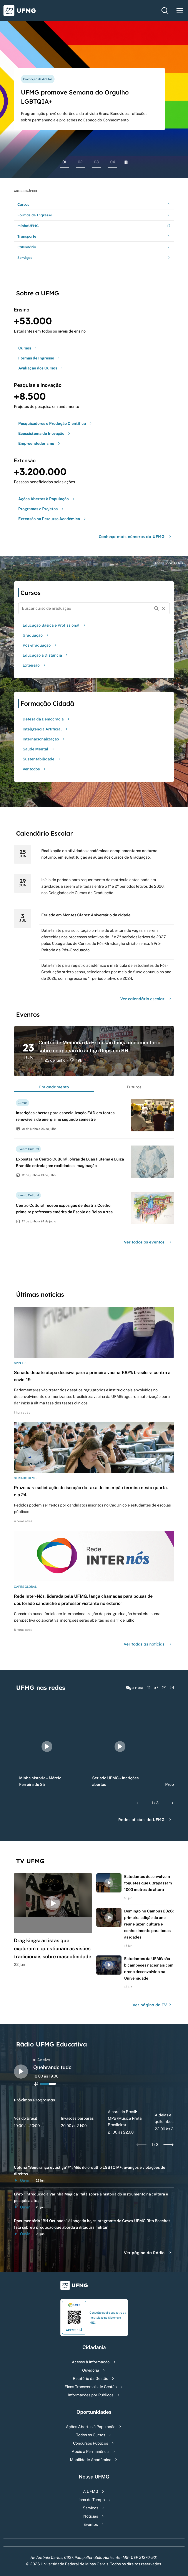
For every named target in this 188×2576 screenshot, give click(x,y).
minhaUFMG (94, 225)
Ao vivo (41, 2060)
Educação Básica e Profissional (55, 625)
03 (96, 162)
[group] (47, 1746)
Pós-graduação (40, 645)
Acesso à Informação (91, 2362)
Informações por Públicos (90, 2395)
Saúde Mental (39, 749)
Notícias (90, 2516)
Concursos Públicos (90, 2443)
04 (112, 162)
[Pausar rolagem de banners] (126, 162)
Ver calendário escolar (146, 998)
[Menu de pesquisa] (165, 11)
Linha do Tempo (91, 2499)
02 (80, 162)
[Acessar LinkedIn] (172, 1687)
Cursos (94, 204)
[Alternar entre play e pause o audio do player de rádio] (21, 2071)
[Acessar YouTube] (164, 1687)
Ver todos (35, 769)
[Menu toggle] (180, 11)
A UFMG (90, 2491)
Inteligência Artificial (46, 729)
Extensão (35, 665)
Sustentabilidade (42, 759)
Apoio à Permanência (91, 2451)
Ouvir (22, 2180)
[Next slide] (168, 1803)
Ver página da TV (152, 2004)
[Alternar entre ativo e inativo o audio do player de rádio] (35, 2083)
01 (64, 162)
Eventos (90, 2524)
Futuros (134, 1086)
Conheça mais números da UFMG (135, 536)
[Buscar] (156, 608)
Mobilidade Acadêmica (90, 2459)
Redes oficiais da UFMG (145, 1819)
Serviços (94, 257)
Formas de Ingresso (94, 215)
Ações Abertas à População (90, 2426)
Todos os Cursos (90, 2435)
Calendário (94, 247)
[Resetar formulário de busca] (163, 608)
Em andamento (54, 1086)
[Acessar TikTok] (156, 1687)
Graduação (36, 635)
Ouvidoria (90, 2370)
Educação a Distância (46, 655)
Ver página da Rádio (148, 2252)
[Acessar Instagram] (148, 1687)
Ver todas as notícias (148, 1644)
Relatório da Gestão (90, 2378)
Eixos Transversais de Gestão (91, 2386)
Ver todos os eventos (148, 1242)
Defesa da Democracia (47, 719)
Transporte (94, 236)
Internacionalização (44, 739)
